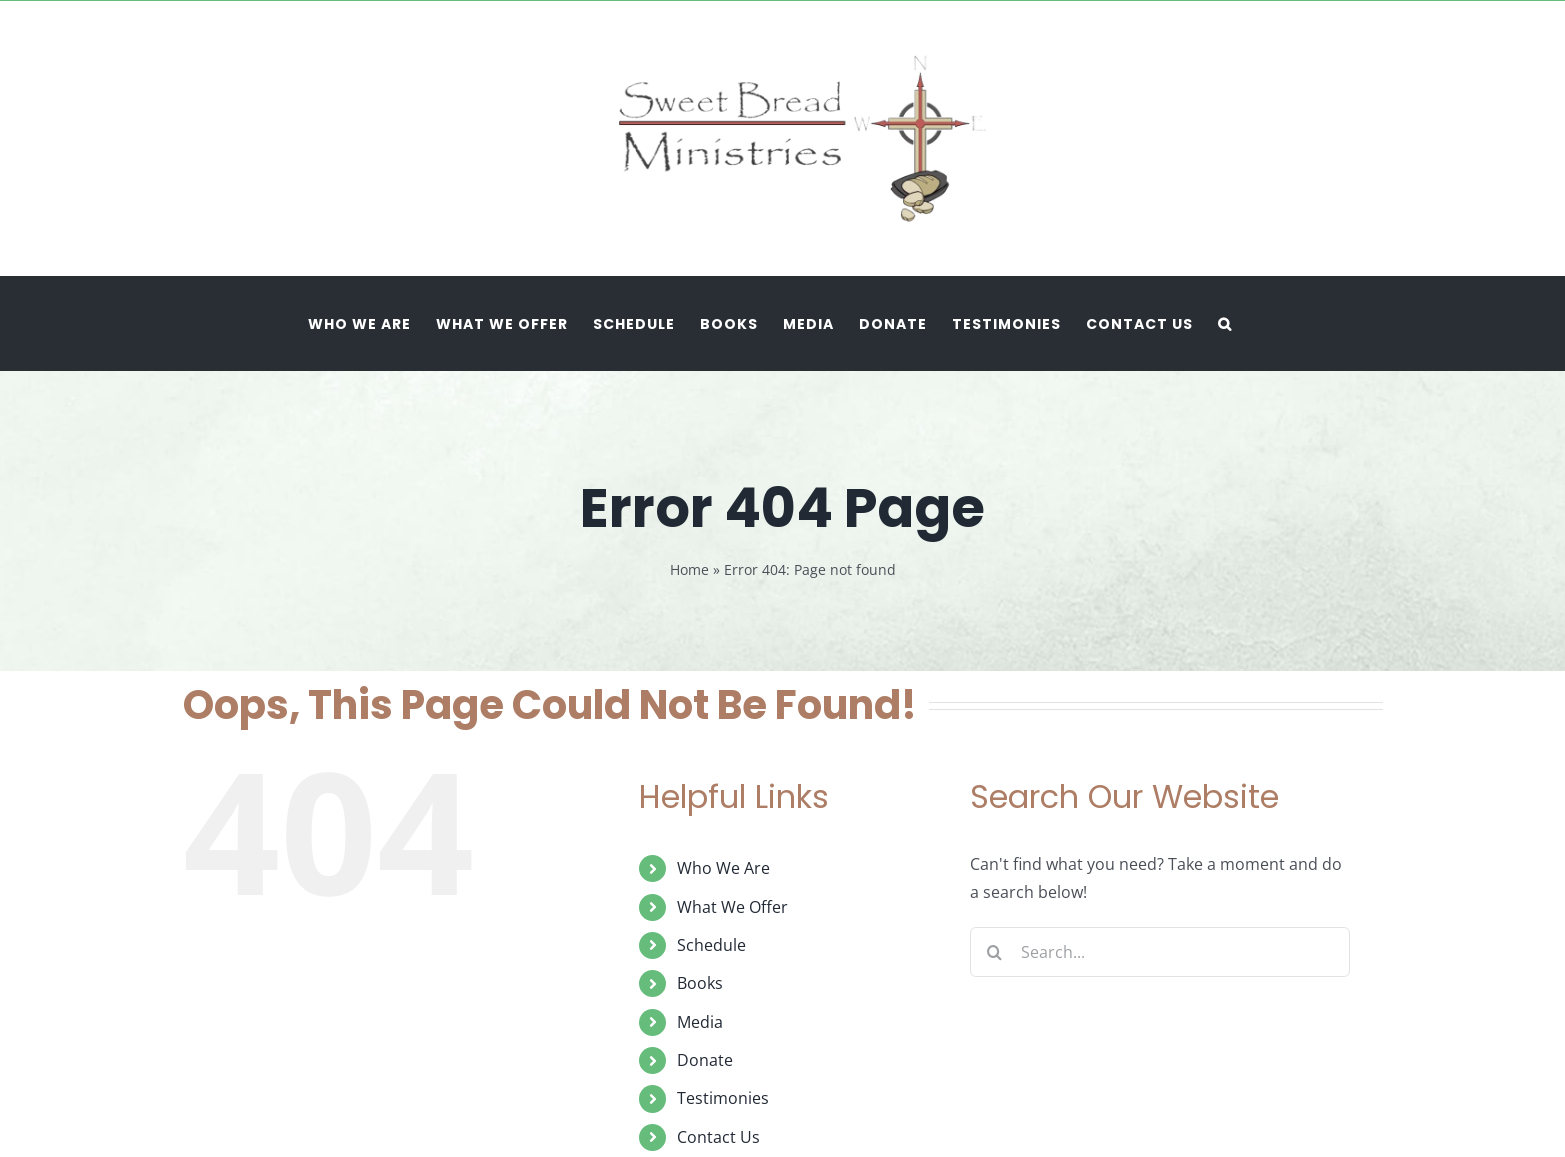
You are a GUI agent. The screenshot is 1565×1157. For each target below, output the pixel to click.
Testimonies (723, 1098)
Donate (705, 1060)
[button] (1225, 323)
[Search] (995, 952)
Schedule (711, 945)
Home (689, 569)
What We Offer (732, 907)
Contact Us (718, 1137)
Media (700, 1022)
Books (700, 983)
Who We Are (723, 868)
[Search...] (1160, 952)
